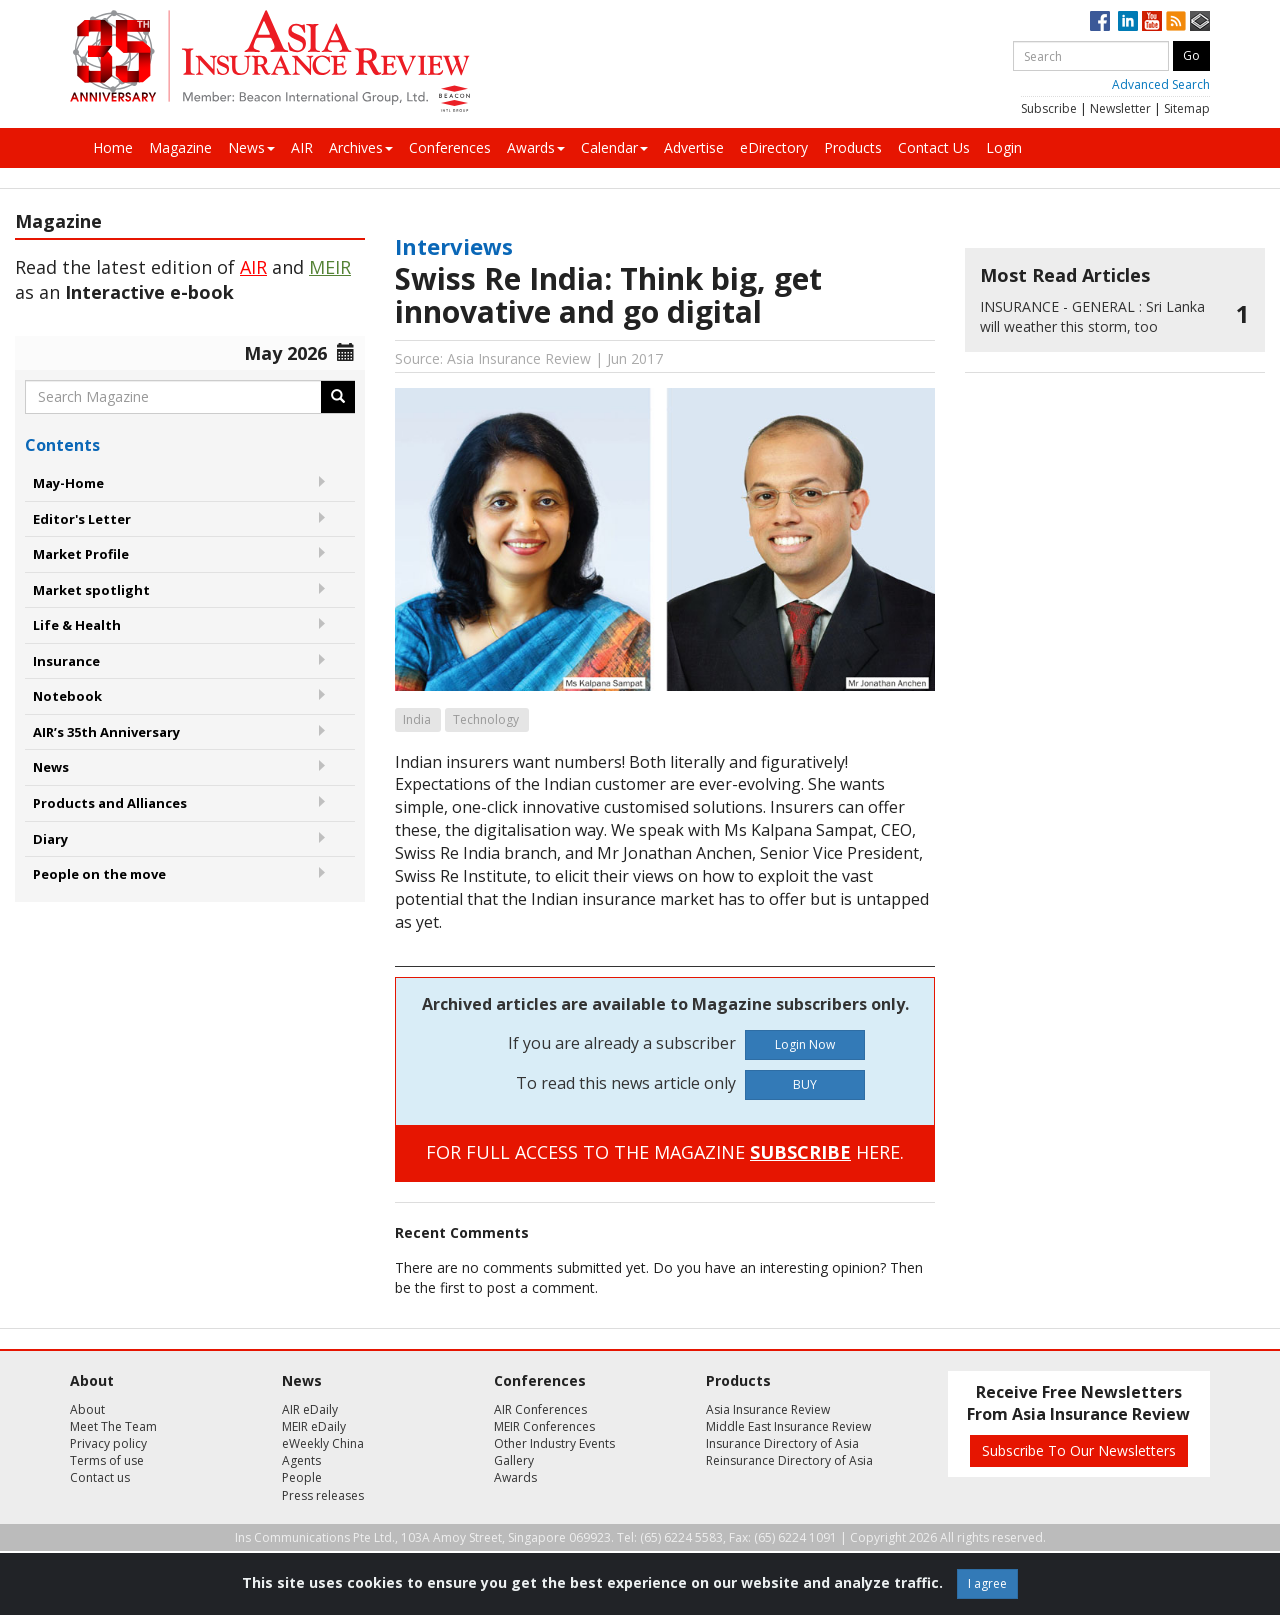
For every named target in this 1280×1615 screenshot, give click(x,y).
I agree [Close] (987, 1583)
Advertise (694, 147)
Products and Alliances (110, 803)
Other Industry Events (554, 1443)
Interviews (454, 246)
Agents (301, 1460)
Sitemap (1187, 108)
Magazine (180, 147)
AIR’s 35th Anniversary (106, 732)
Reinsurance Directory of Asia (789, 1460)
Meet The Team (113, 1426)
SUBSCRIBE (800, 1152)
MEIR (330, 267)
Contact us (100, 1477)
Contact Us (934, 147)
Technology (486, 719)
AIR (302, 147)
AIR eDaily (310, 1409)
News (251, 147)
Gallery (514, 1460)
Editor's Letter (82, 519)
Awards (536, 147)
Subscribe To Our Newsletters (1079, 1450)
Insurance (66, 661)
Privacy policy (108, 1443)
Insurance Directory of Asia (782, 1443)
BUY (805, 1084)
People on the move (99, 874)
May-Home (68, 483)
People (302, 1477)
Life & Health (77, 625)
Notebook (67, 696)
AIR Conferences (540, 1409)
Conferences (450, 147)
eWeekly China (323, 1443)
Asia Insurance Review (768, 1409)
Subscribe (1049, 108)
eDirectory (774, 147)
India (417, 719)
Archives (361, 147)
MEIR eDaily (314, 1426)
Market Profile (81, 554)
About (87, 1409)
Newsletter (1120, 108)
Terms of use (107, 1460)
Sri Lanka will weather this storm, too (1092, 316)
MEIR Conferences (544, 1426)
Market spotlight (91, 590)
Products (853, 147)
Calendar (614, 147)
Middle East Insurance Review (788, 1426)
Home (113, 147)
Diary (50, 839)
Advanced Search (1161, 84)
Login (1004, 147)
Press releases (323, 1495)
